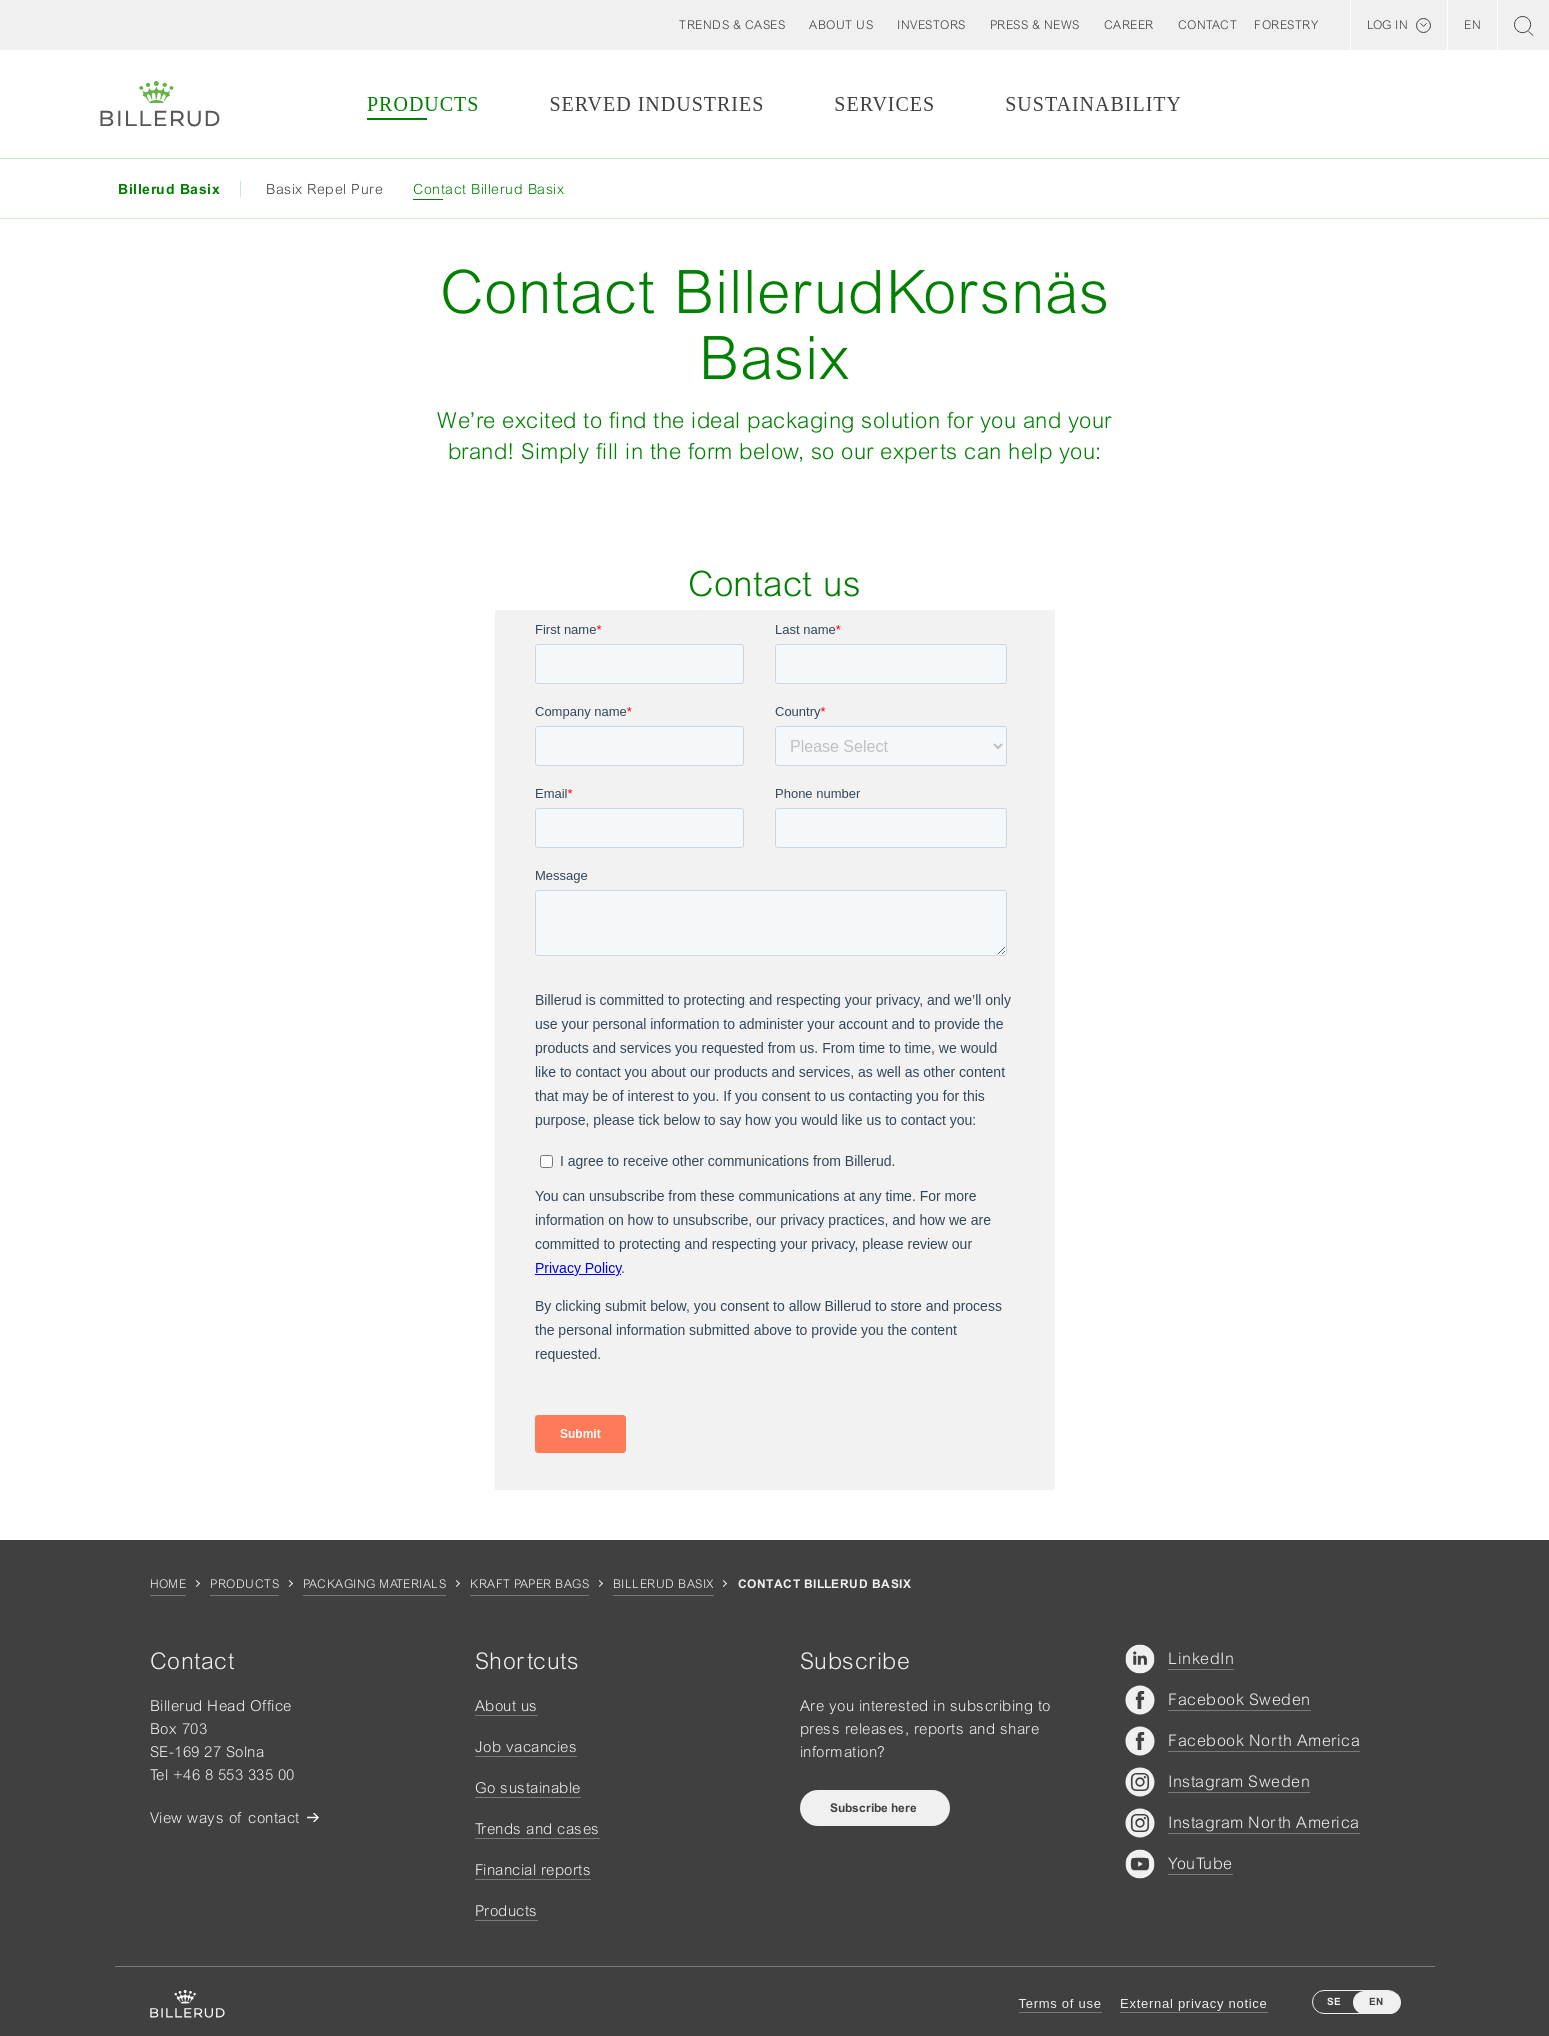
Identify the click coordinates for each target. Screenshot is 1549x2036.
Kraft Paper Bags (529, 1584)
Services (884, 104)
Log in (1387, 25)
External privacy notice (1193, 2003)
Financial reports (533, 1869)
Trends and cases (537, 1828)
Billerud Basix (663, 1584)
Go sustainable (528, 1787)
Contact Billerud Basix (488, 189)
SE (1334, 2001)
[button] (841, 25)
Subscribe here (875, 1808)
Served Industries (656, 104)
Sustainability (1093, 104)
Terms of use (1060, 2003)
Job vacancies (526, 1746)
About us (506, 1705)
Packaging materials (374, 1584)
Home (168, 1584)
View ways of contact (225, 1817)
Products (423, 104)
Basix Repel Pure (324, 189)
